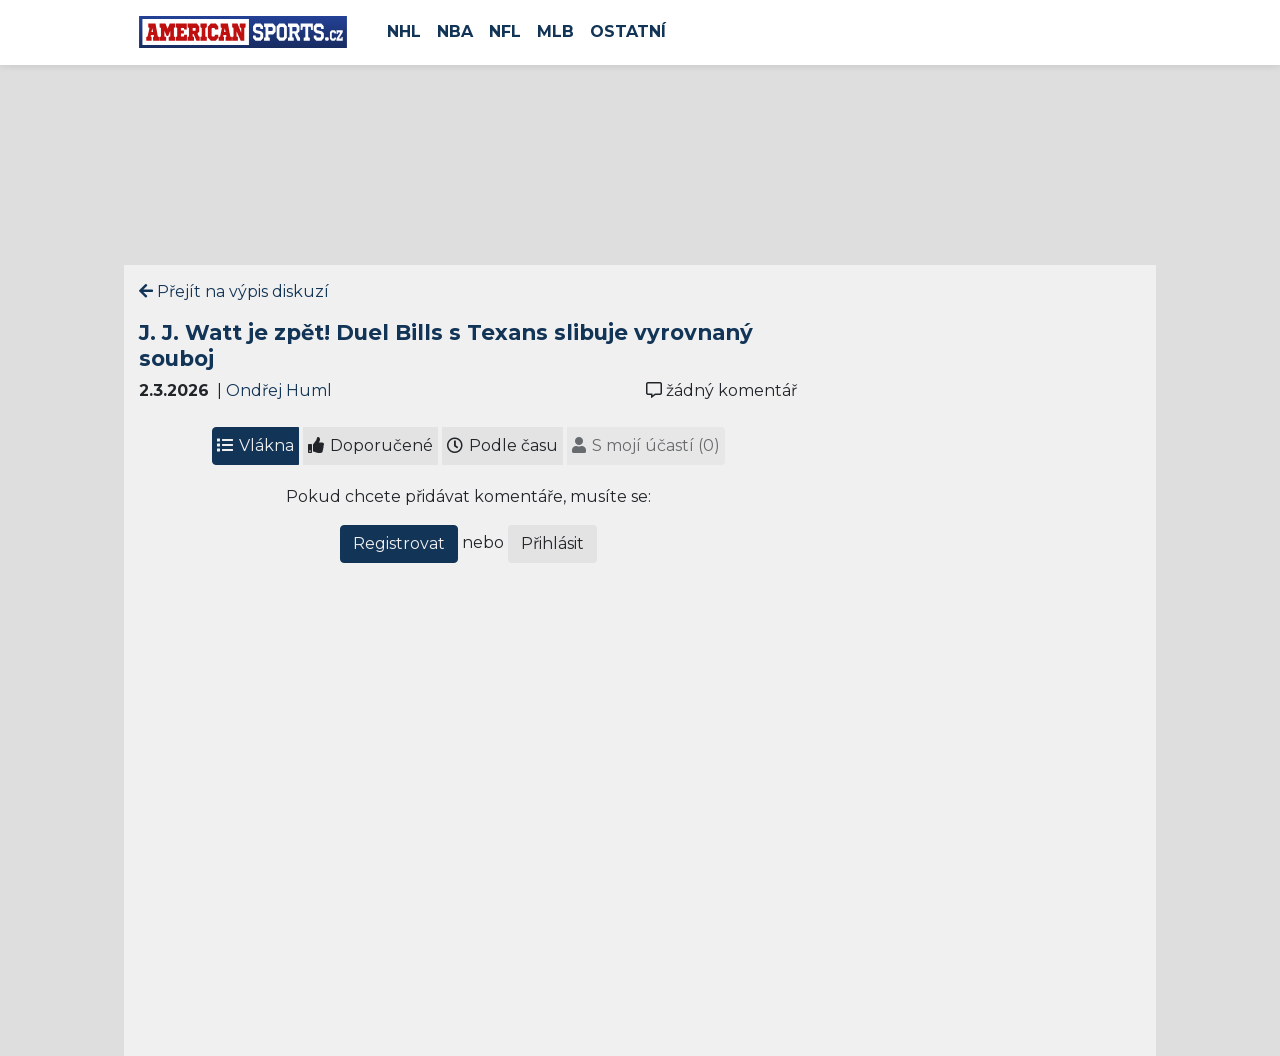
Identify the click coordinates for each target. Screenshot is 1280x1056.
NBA (455, 31)
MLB (555, 31)
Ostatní (628, 31)
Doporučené (370, 445)
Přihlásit (552, 543)
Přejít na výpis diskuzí (234, 291)
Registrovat (399, 543)
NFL (505, 31)
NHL (404, 31)
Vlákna (255, 445)
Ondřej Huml (279, 390)
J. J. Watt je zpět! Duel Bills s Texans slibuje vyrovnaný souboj (446, 345)
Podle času (502, 445)
